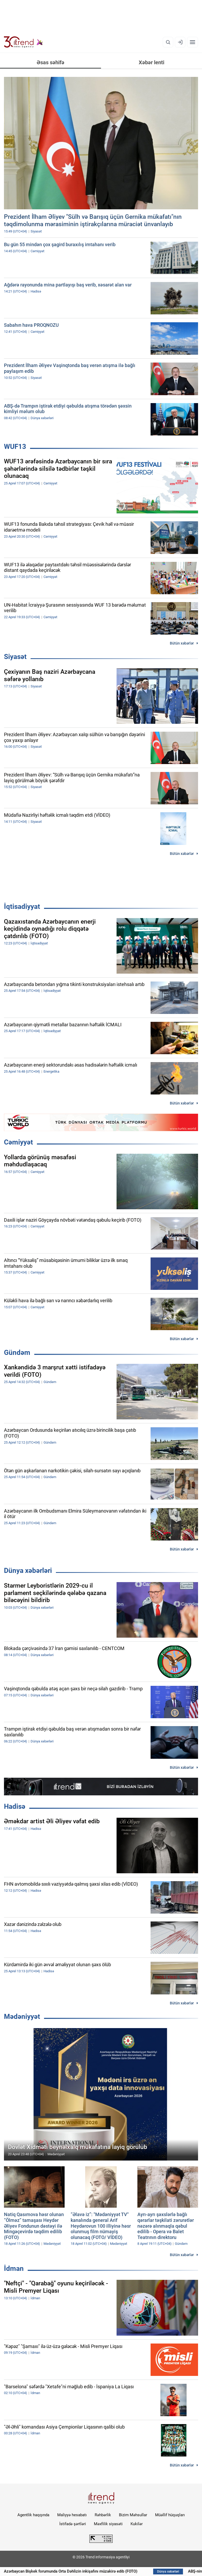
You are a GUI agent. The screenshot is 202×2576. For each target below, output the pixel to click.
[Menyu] (192, 42)
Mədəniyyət (22, 2016)
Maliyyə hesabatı (72, 2515)
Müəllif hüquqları (170, 2515)
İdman (14, 2268)
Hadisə (14, 1806)
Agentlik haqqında (33, 2515)
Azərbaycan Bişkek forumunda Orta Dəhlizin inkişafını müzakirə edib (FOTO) (93, 2571)
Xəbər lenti (151, 62)
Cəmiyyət (18, 1142)
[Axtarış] (168, 42)
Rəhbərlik (103, 2515)
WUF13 (15, 446)
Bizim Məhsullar (133, 2515)
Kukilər (137, 2523)
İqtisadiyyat (22, 906)
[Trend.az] (23, 42)
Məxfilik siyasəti (108, 2523)
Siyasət (15, 657)
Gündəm (17, 1352)
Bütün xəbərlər (182, 643)
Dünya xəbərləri (28, 1570)
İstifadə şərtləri (72, 2523)
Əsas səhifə (50, 62)
